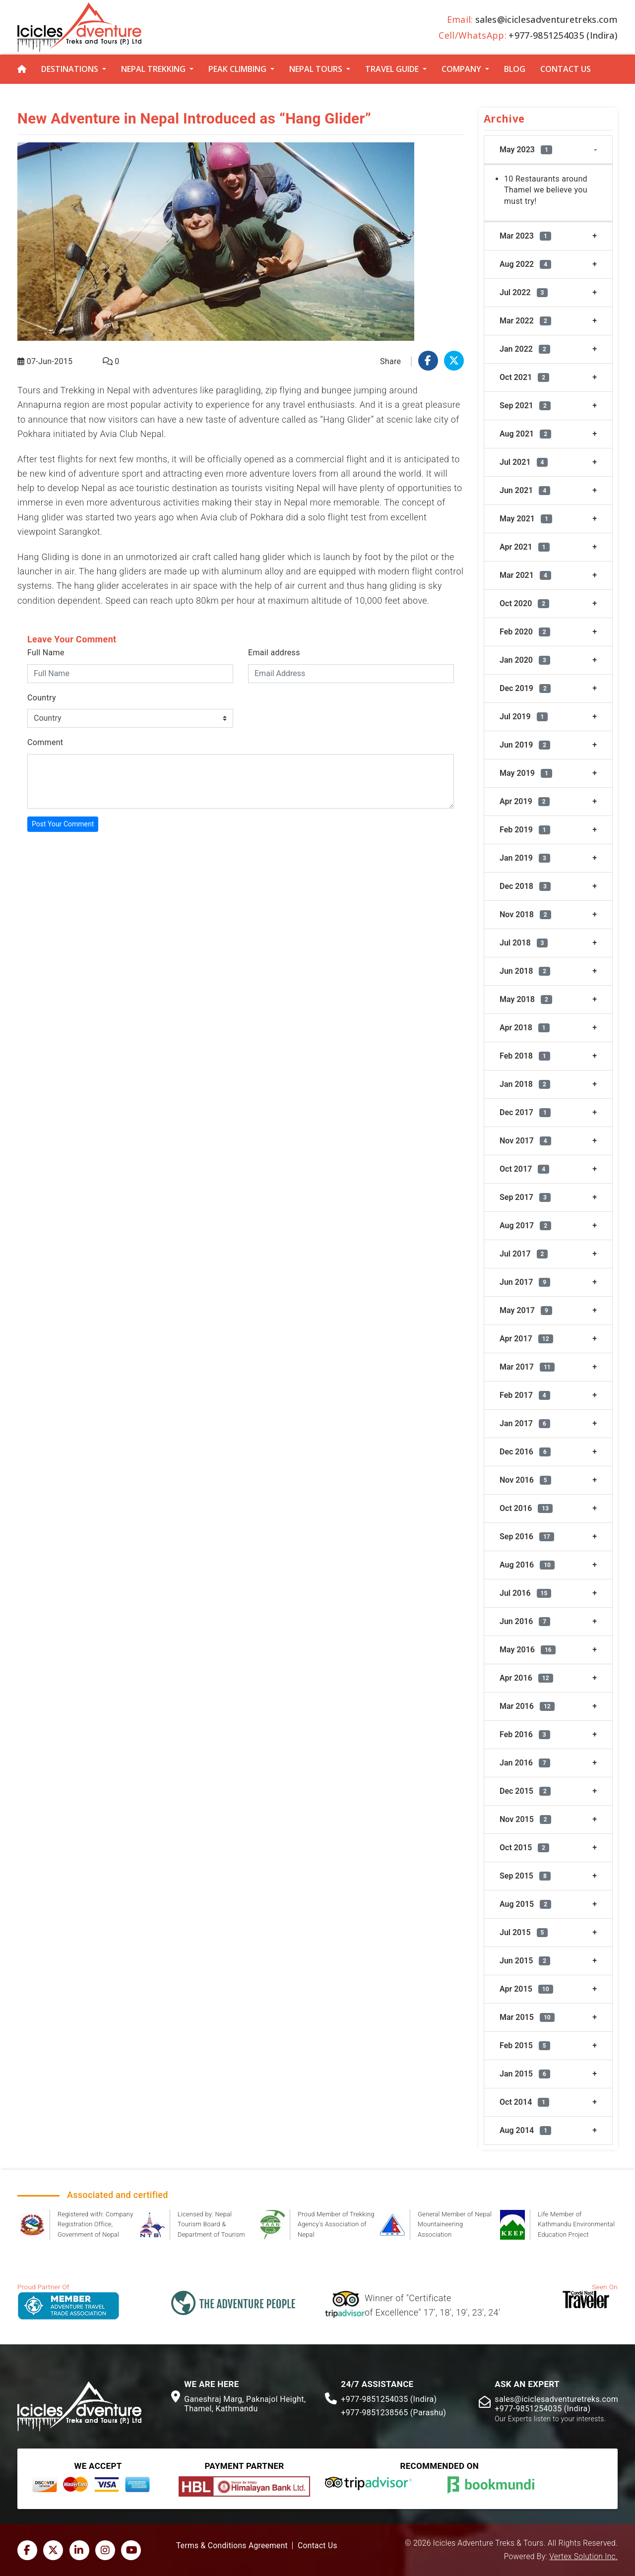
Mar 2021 (525, 575)
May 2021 (526, 518)
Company (461, 68)
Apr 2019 (525, 801)
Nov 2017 (525, 1140)
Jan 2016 (525, 1762)
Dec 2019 (525, 688)
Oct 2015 (524, 1847)
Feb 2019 (525, 829)
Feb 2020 (525, 631)
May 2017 (526, 1310)
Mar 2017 (527, 1367)
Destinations (69, 68)
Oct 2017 (524, 1169)
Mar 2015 (527, 2017)
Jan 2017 (525, 1423)
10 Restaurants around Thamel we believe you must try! (545, 190)
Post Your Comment (63, 824)
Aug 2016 (527, 1565)
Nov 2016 (525, 1480)
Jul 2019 (524, 716)
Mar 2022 (525, 320)
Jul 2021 (524, 462)
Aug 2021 (525, 434)
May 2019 (526, 773)
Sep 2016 (527, 1536)
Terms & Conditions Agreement (232, 2545)
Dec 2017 (525, 1112)
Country (41, 697)
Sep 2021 (525, 405)
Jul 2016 (525, 1593)
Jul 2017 (524, 1253)
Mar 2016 (527, 1706)
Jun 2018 (525, 971)
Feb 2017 (525, 1395)
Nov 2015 (525, 1819)
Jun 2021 (525, 490)
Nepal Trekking (153, 68)
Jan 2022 (525, 349)
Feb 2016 (525, 1734)
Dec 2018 (525, 886)
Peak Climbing (237, 68)
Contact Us (565, 68)
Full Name (45, 652)
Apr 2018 (525, 1027)
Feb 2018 (525, 1056)
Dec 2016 (525, 1451)
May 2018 (526, 999)
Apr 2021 (525, 547)
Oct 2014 (524, 2102)
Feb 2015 (525, 2045)
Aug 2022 (525, 264)
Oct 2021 (524, 377)
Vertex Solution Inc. (583, 2556)
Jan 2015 (525, 2073)
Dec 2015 (525, 1791)
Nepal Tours (315, 68)
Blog (514, 68)
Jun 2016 (525, 1621)
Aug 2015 (525, 1904)
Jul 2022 (524, 292)
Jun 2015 (525, 1960)
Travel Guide (392, 68)
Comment (45, 742)
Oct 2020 (524, 603)
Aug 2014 (525, 2130)
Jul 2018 (524, 942)
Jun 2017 (525, 1282)
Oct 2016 (526, 1508)
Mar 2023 (525, 236)
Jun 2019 (525, 745)
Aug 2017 (525, 1225)
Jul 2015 (524, 1932)
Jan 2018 (525, 1084)
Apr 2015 (526, 1989)
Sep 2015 (525, 1876)
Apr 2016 (526, 1678)
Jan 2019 (525, 858)
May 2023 (526, 149)
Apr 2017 (526, 1338)
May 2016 (528, 1649)
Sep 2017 (525, 1197)
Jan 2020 (525, 660)
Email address (274, 652)
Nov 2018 (525, 914)
